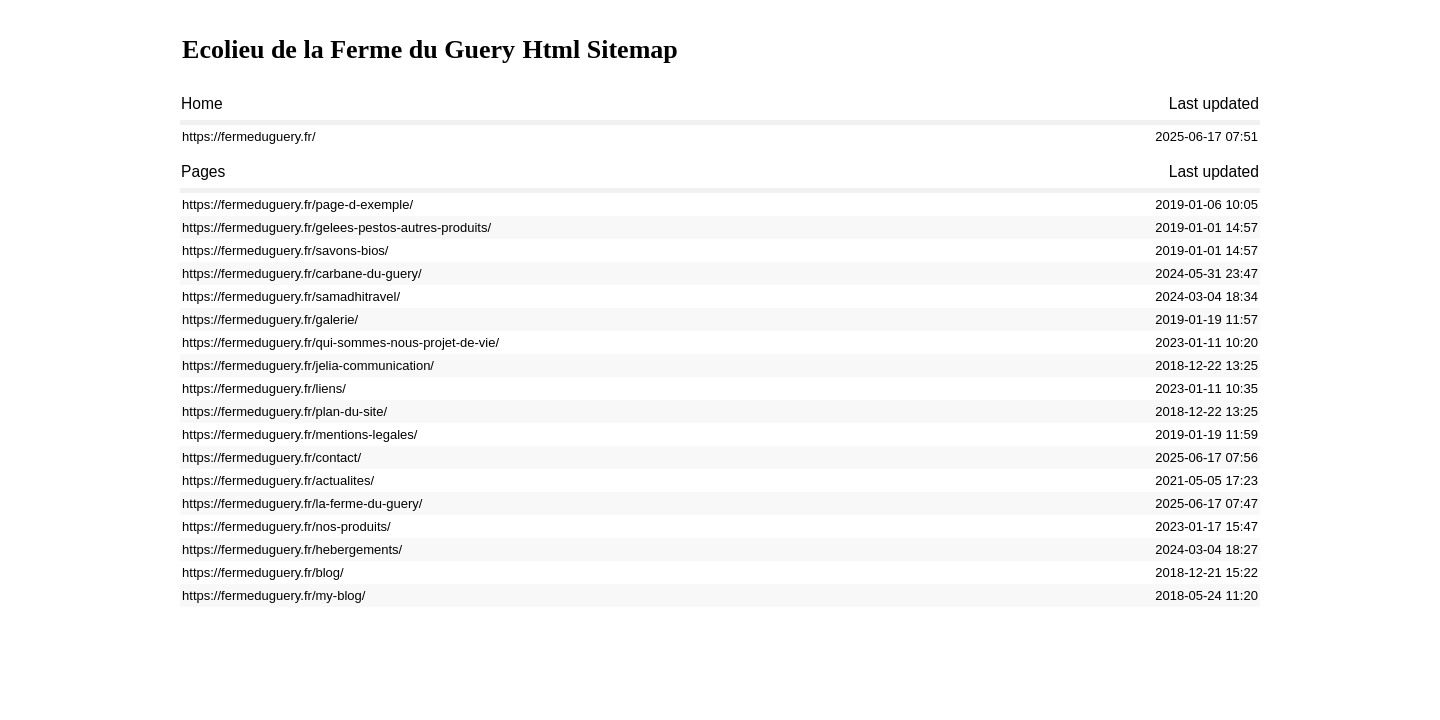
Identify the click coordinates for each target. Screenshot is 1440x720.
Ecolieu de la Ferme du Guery (348, 49)
